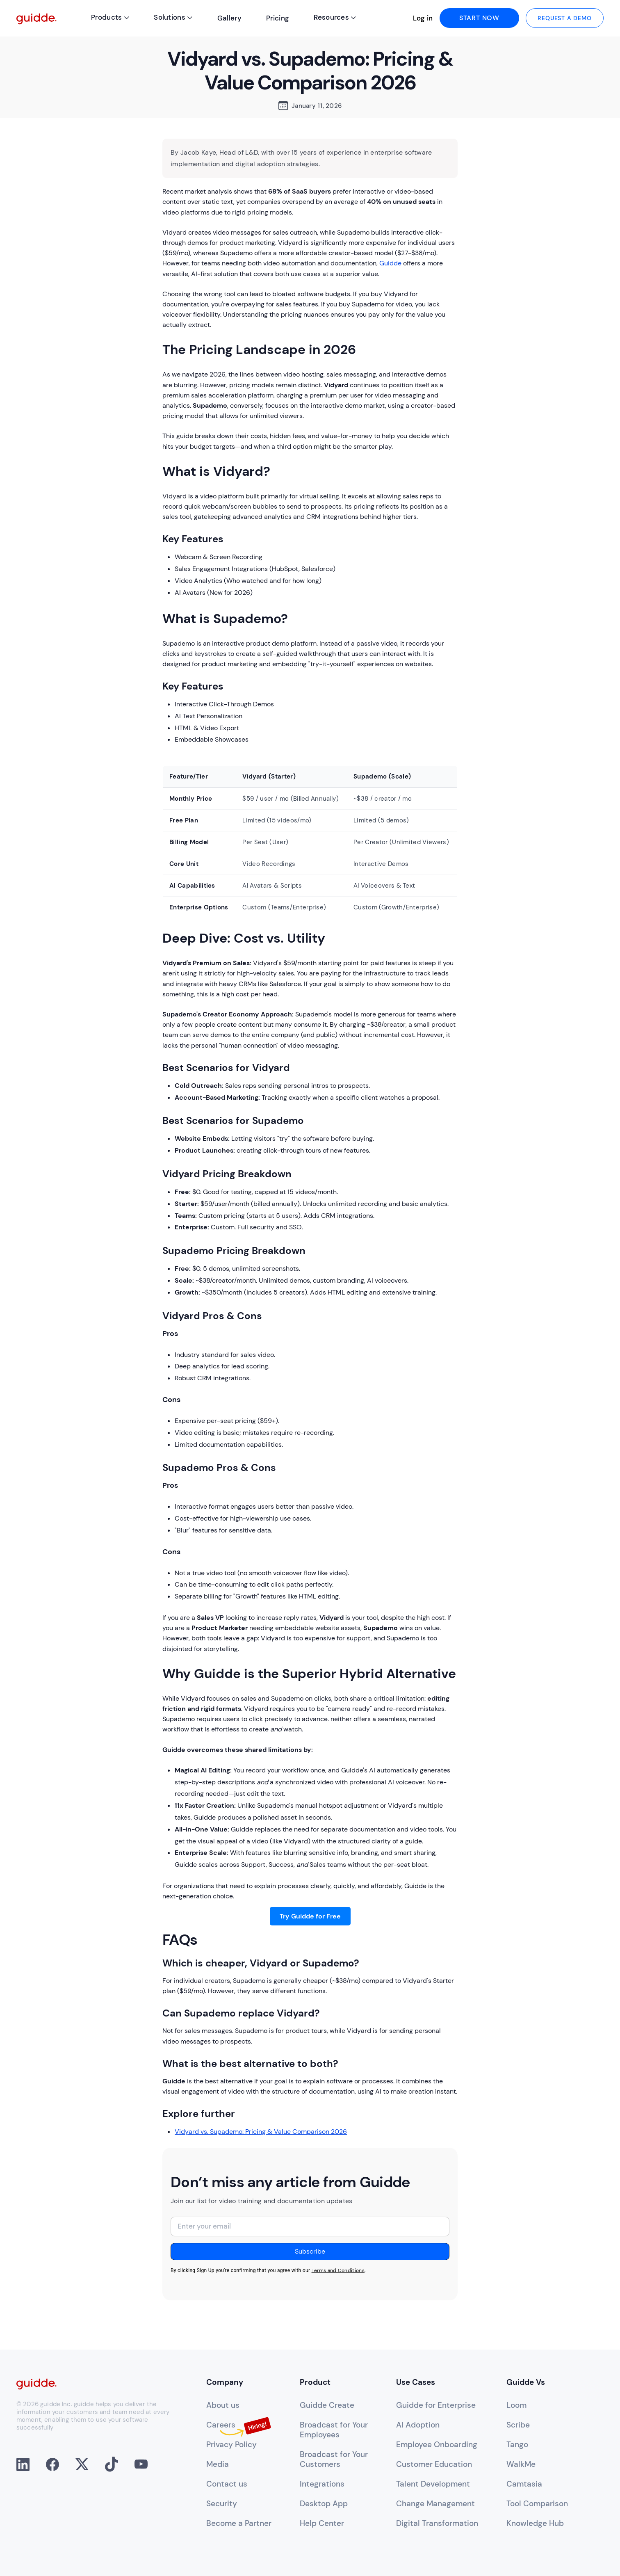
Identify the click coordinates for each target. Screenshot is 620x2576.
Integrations (322, 2484)
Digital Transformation (437, 2523)
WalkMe (521, 2464)
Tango (517, 2445)
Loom (516, 2405)
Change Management (435, 2504)
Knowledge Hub (535, 2523)
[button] (110, 18)
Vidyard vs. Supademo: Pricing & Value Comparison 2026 (261, 2131)
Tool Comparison (537, 2504)
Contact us (226, 2484)
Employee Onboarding (436, 2445)
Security (221, 2504)
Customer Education (434, 2464)
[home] (36, 18)
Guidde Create (327, 2405)
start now (479, 18)
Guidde (390, 263)
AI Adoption (418, 2425)
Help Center (322, 2523)
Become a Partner (238, 2523)
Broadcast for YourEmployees (334, 2430)
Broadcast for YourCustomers (334, 2459)
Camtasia (524, 2484)
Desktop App (324, 2504)
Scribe (518, 2425)
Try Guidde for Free (310, 1916)
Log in (423, 18)
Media (217, 2464)
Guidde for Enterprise (436, 2405)
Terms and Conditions (338, 2270)
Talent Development (433, 2484)
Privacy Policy (231, 2445)
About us (222, 2405)
